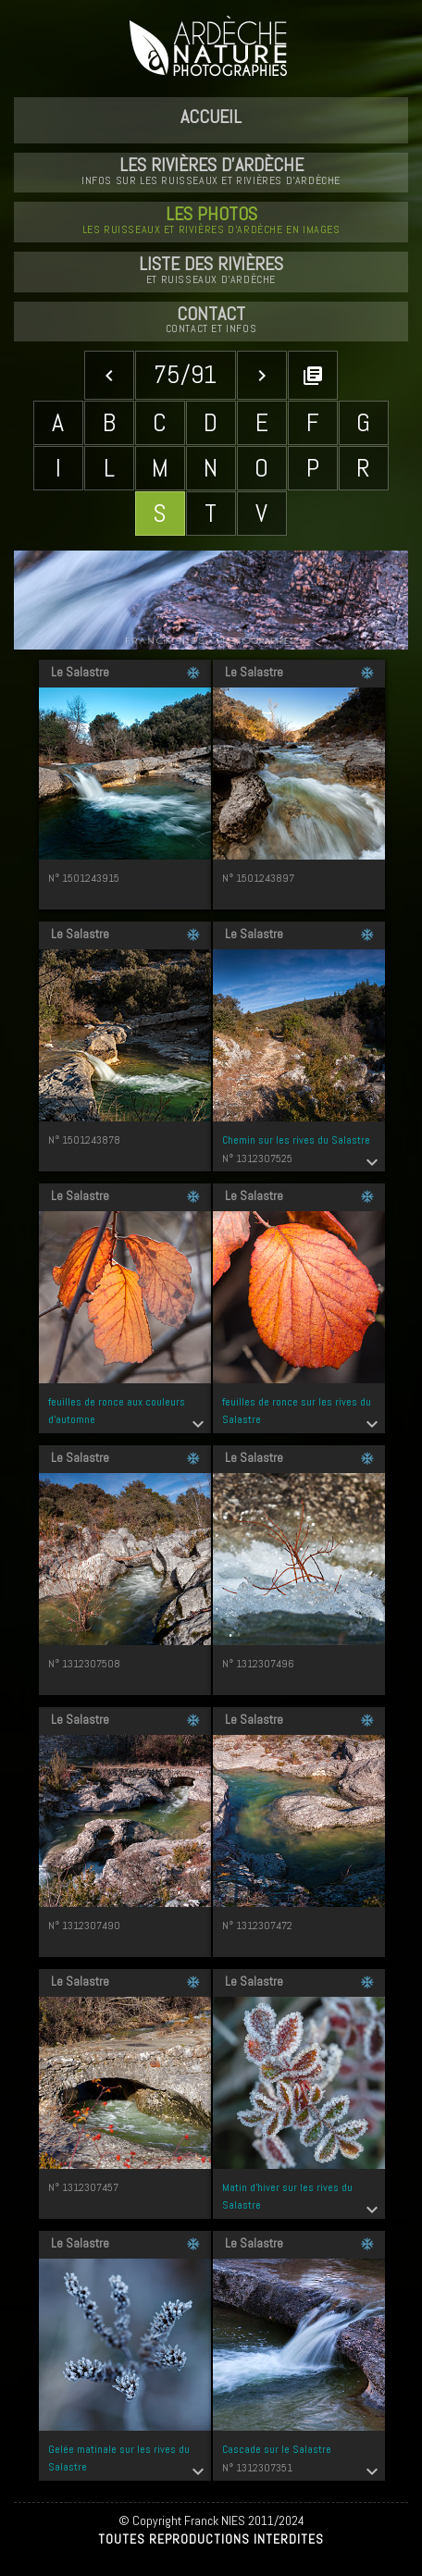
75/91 (185, 374)
